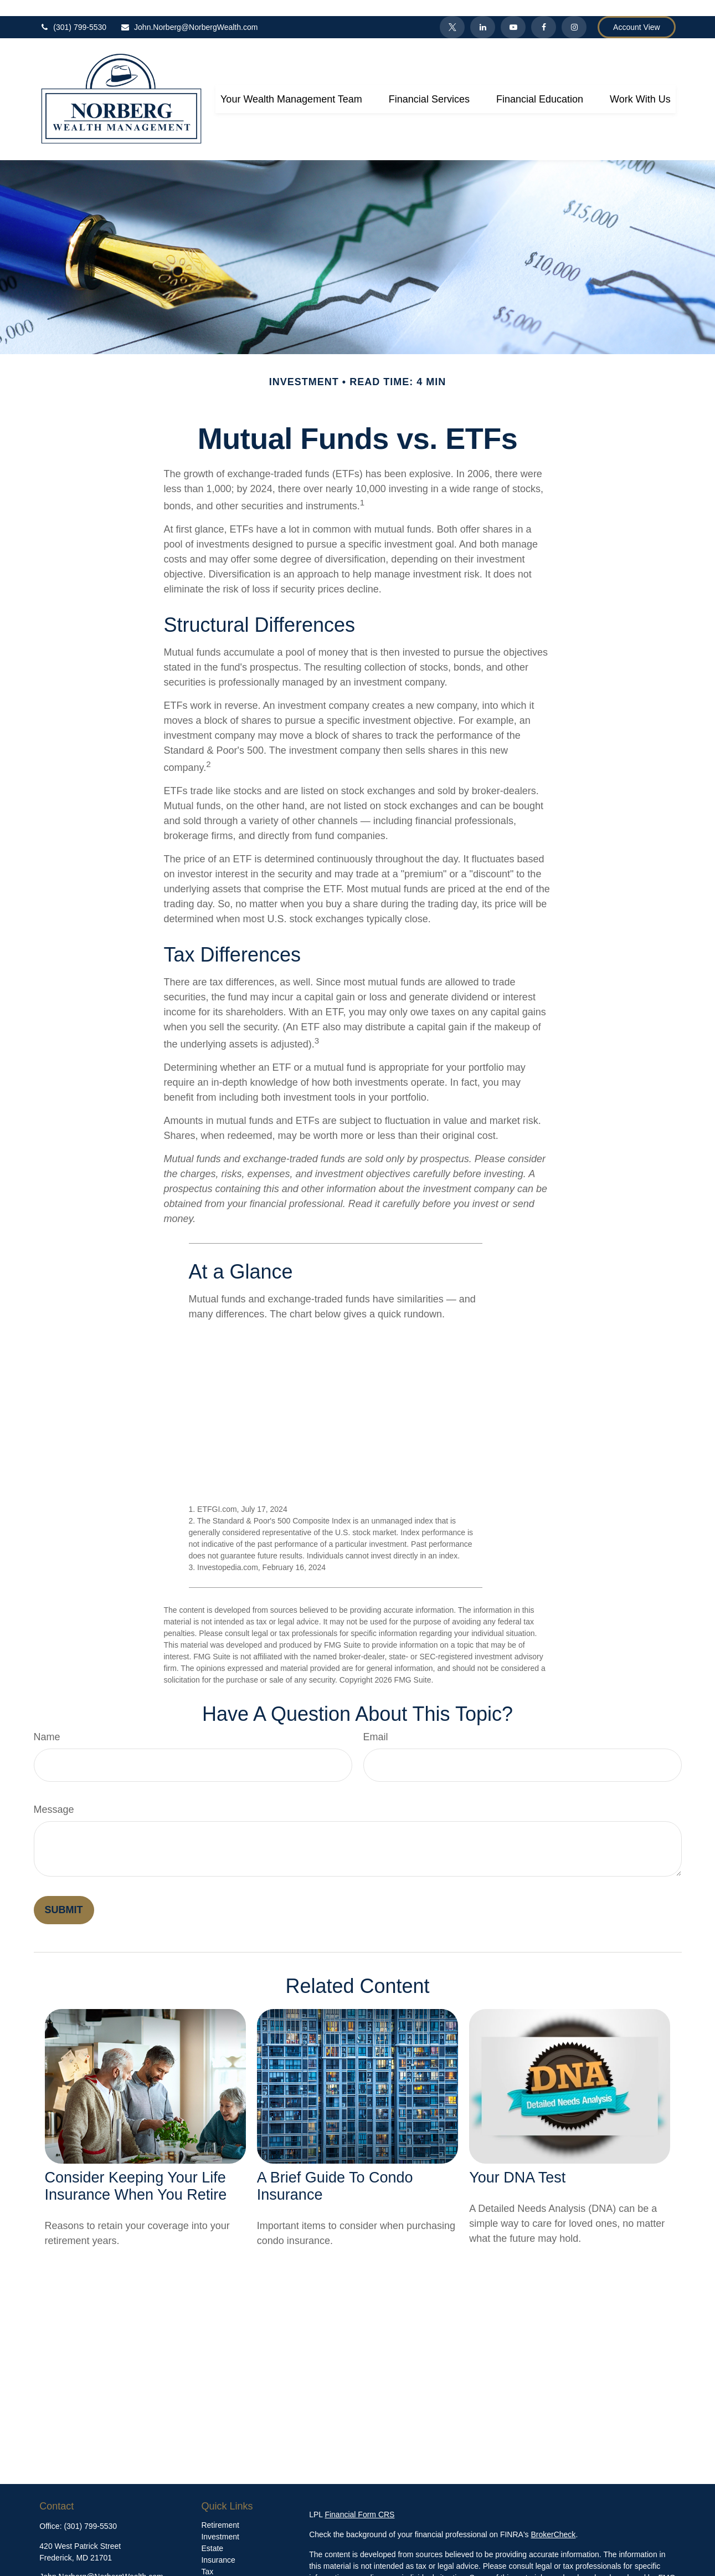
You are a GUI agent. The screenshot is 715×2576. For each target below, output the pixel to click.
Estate (212, 2532)
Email (375, 1720)
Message (54, 1793)
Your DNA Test (517, 2161)
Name (47, 1720)
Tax (207, 2555)
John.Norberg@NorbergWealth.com (189, 11)
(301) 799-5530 (72, 11)
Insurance (218, 2543)
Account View (636, 11)
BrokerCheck (553, 2518)
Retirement (220, 2509)
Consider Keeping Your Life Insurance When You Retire (136, 2170)
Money (212, 2567)
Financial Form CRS (359, 2498)
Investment (220, 2520)
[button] (291, 83)
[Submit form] (64, 1894)
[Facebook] (543, 11)
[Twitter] (452, 11)
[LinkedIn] (482, 11)
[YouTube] (513, 11)
